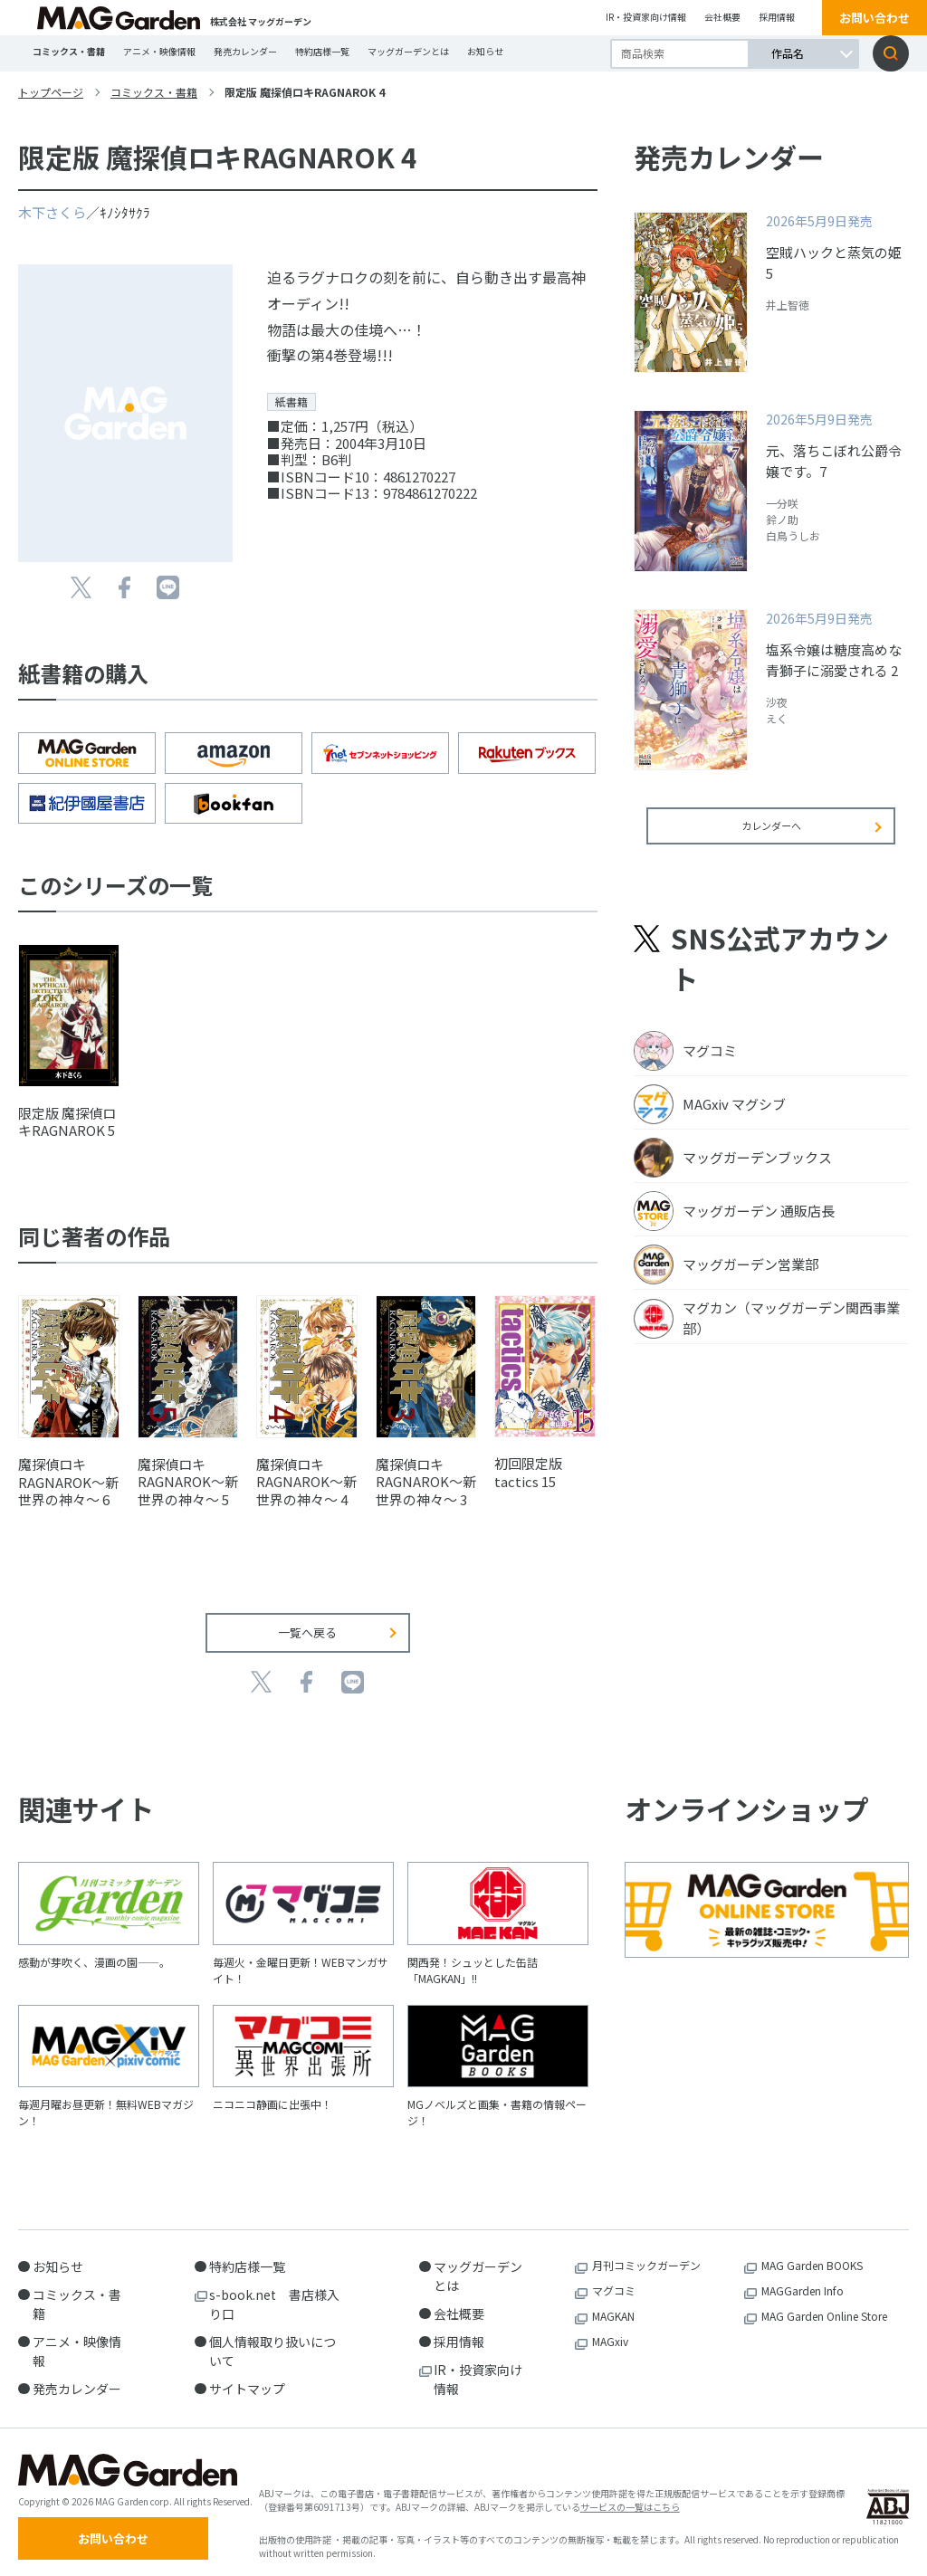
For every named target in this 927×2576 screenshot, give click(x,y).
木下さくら (52, 212)
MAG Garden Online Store (824, 2303)
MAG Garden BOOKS (812, 2252)
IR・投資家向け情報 (646, 17)
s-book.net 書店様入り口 (274, 2291)
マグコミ (614, 2277)
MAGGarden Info (802, 2277)
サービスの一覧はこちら (630, 2499)
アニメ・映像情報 (159, 51)
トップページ (50, 92)
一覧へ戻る (307, 1619)
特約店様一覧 (322, 51)
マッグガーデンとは (408, 51)
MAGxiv (610, 2328)
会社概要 (722, 17)
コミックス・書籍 (69, 51)
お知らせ (485, 51)
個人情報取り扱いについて (272, 2338)
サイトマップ (247, 2376)
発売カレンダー (245, 51)
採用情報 (777, 17)
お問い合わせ (874, 17)
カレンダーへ (771, 837)
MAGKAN (613, 2303)
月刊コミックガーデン (646, 2252)
